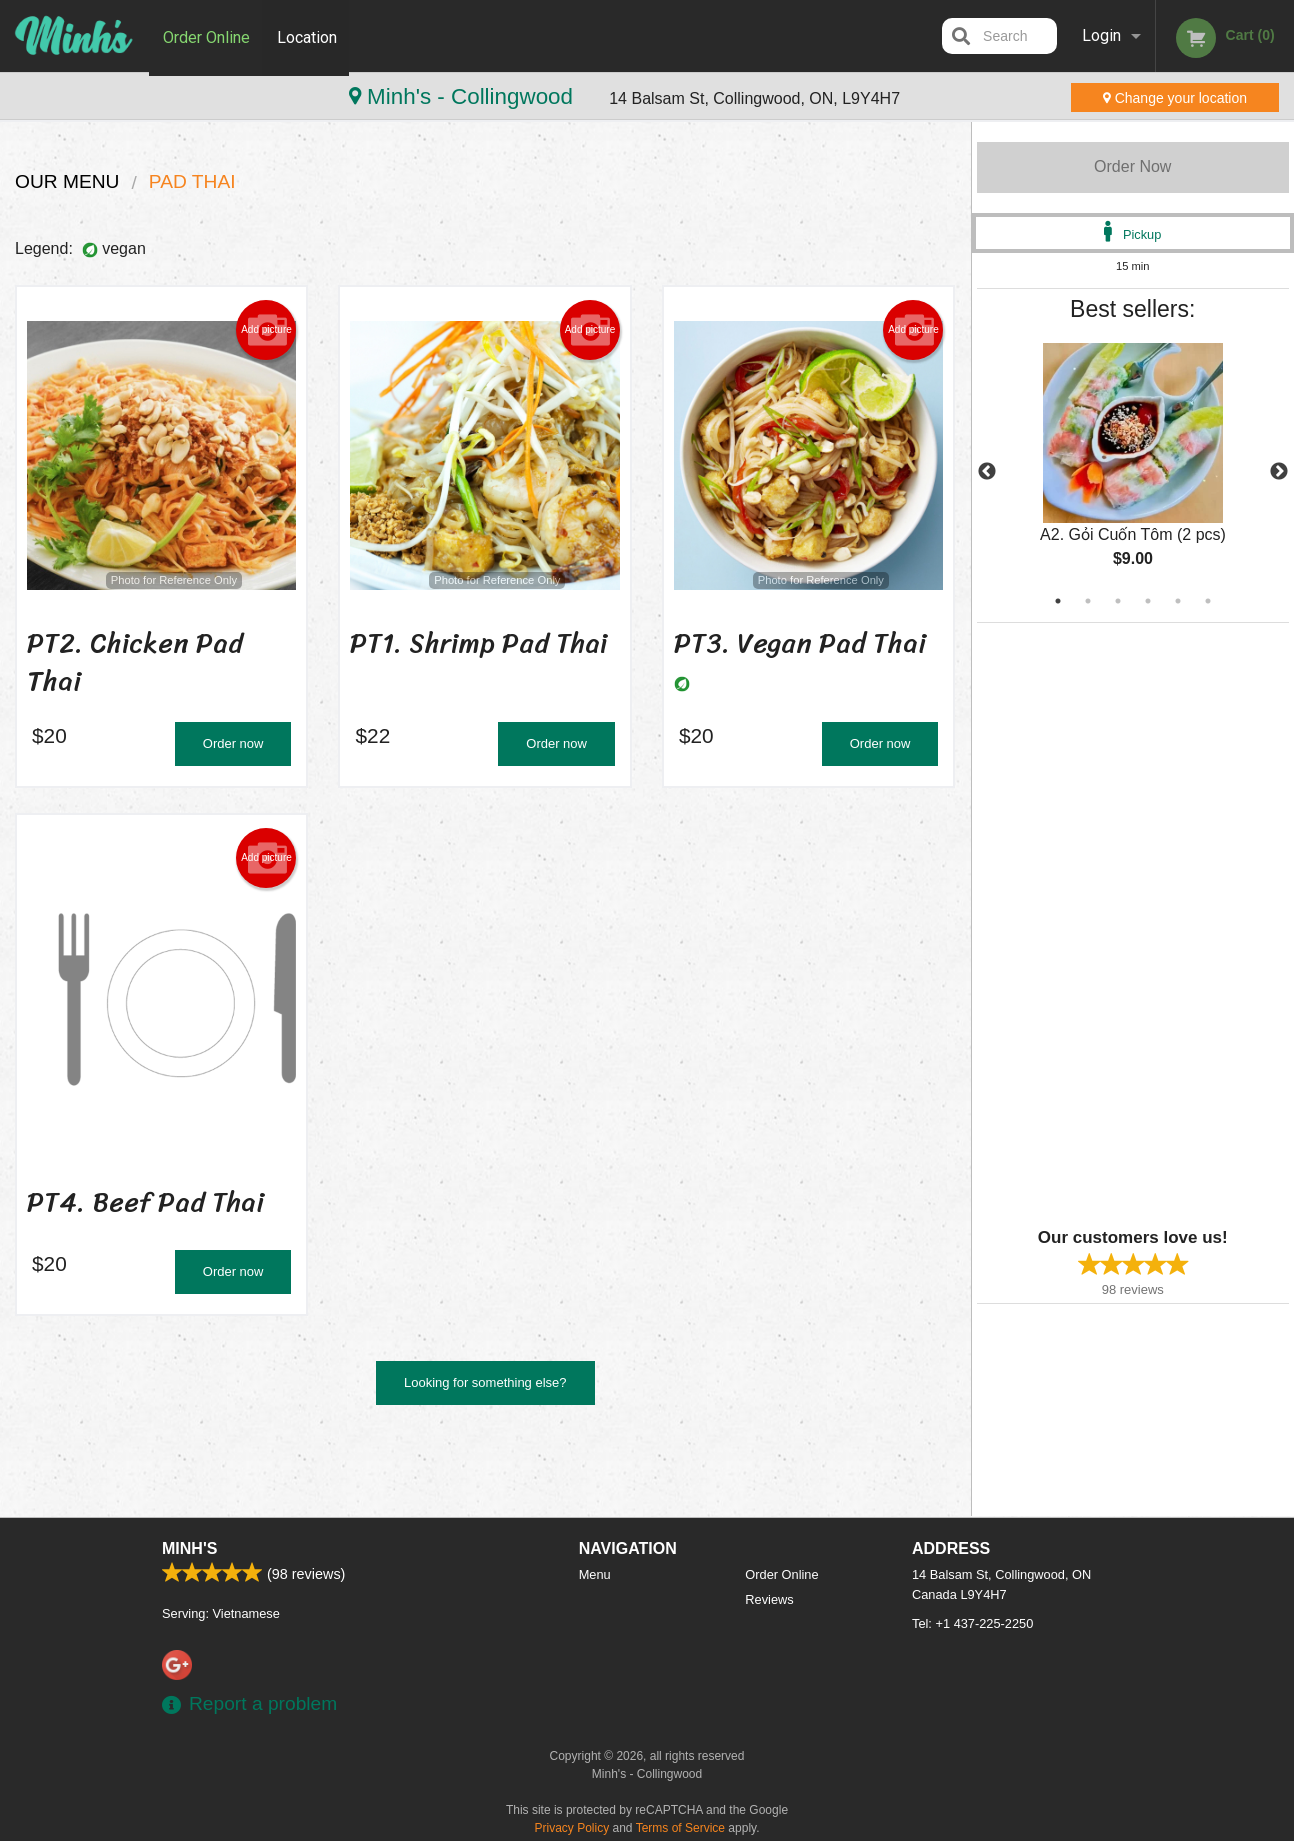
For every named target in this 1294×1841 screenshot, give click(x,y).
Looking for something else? (485, 1382)
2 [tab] (1088, 601)
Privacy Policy (572, 1828)
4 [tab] (1148, 601)
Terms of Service (680, 1828)
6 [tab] (1208, 601)
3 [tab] (1118, 601)
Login (1101, 35)
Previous (987, 472)
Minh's (189, 1548)
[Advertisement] (1102, 923)
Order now (233, 743)
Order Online (206, 35)
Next (1279, 472)
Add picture (266, 330)
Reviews (769, 1599)
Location (309, 35)
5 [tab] (1178, 601)
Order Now (1132, 166)
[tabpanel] (1133, 472)
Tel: (972, 1623)
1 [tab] (1058, 601)
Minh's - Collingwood (140, 96)
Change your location (1175, 98)
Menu (595, 1574)
